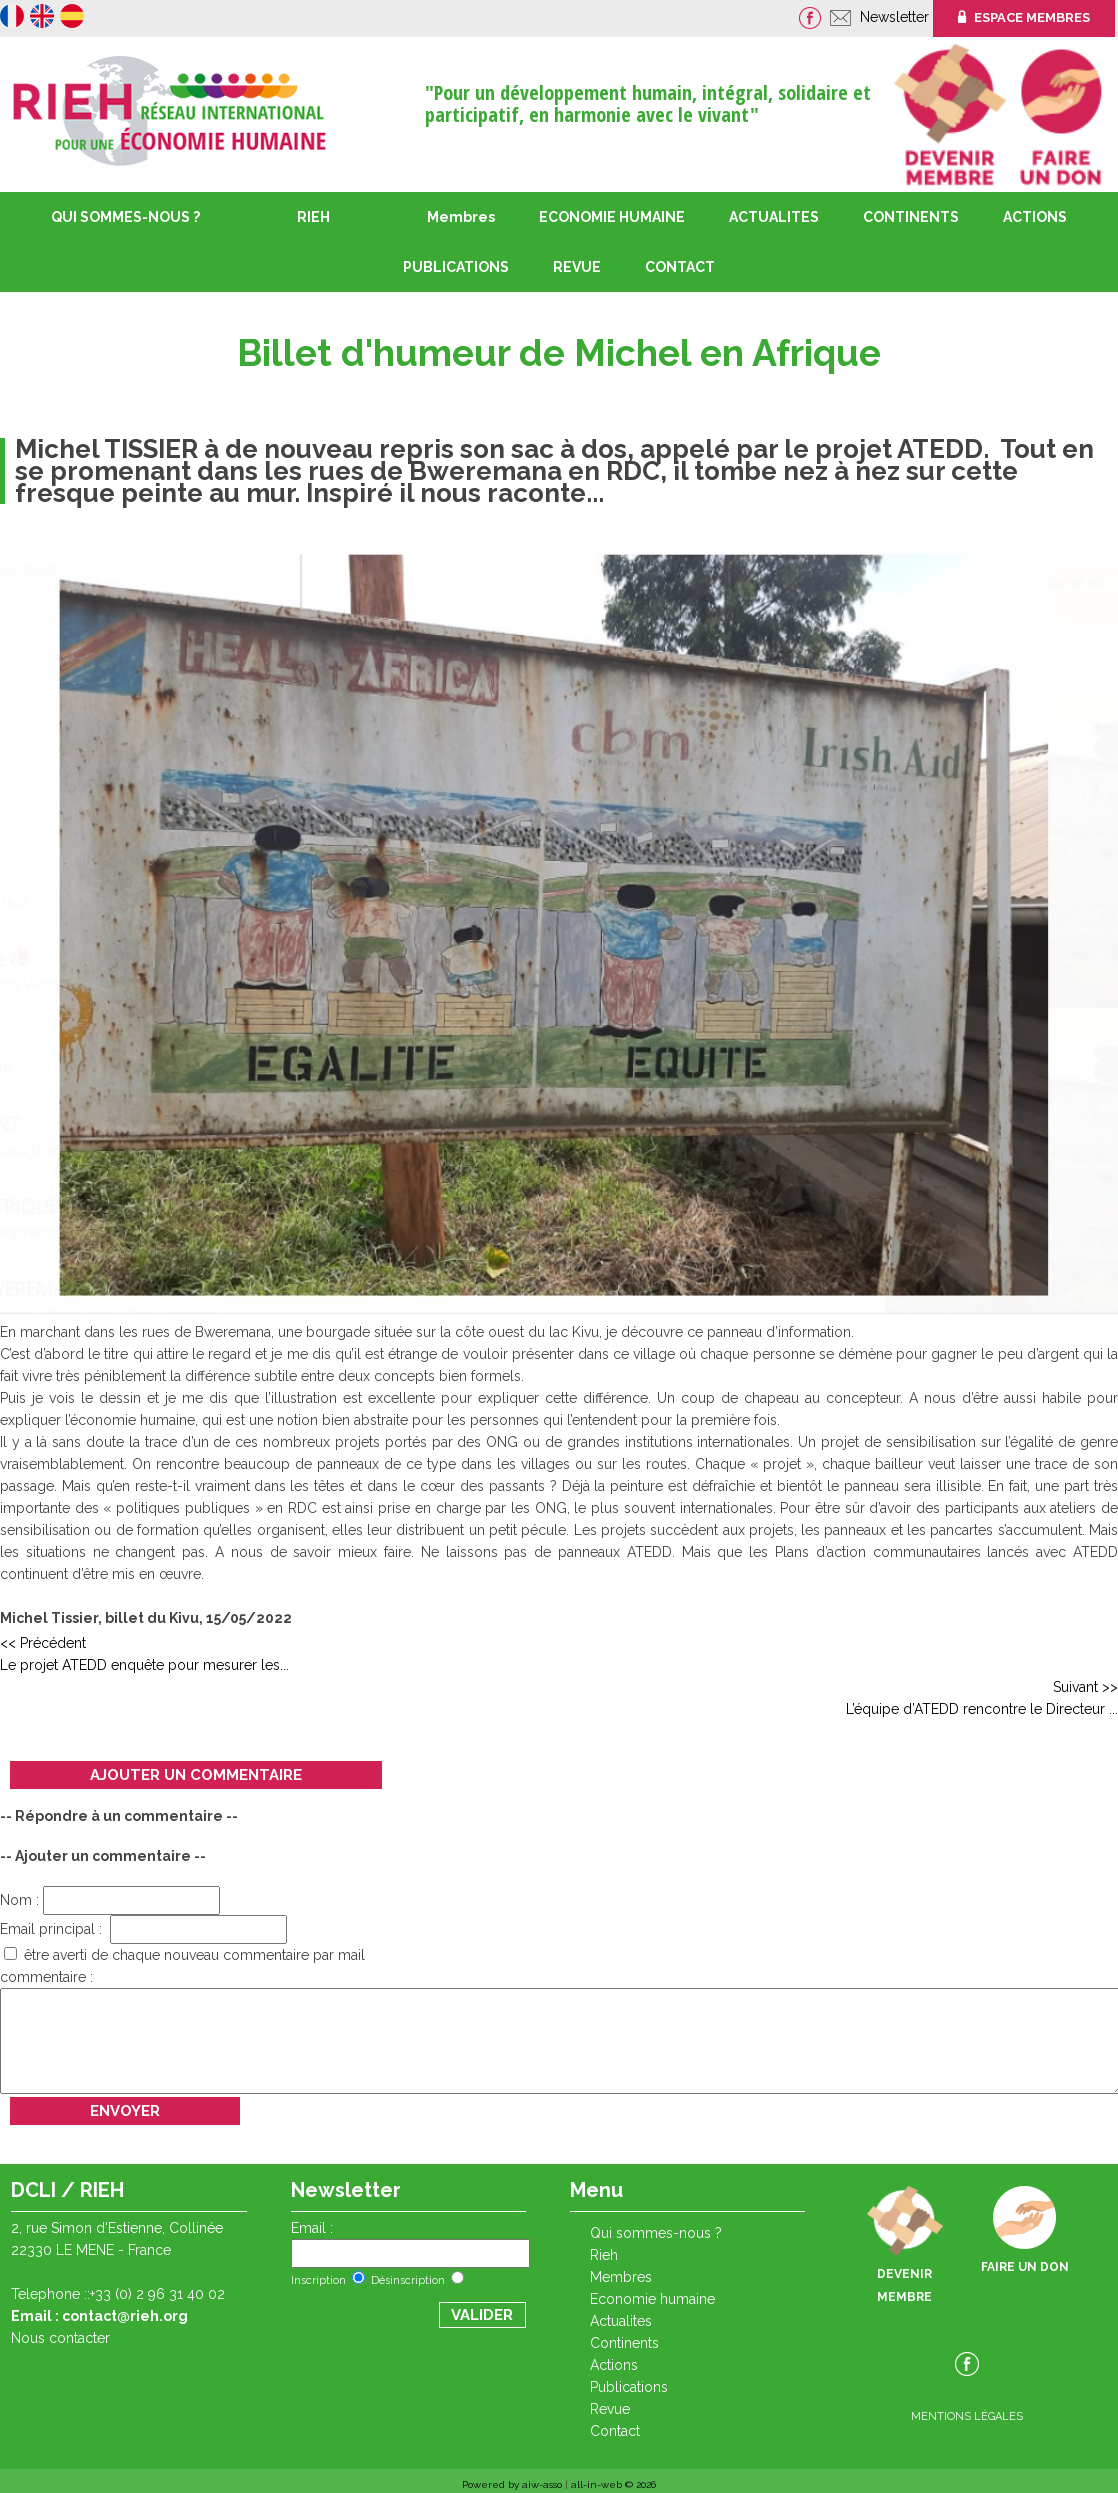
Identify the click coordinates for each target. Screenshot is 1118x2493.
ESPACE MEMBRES (1024, 17)
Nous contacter (60, 2338)
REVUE (577, 267)
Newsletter (896, 17)
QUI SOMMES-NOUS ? (125, 217)
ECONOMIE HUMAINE (612, 217)
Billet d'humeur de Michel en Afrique (559, 353)
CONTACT (680, 267)
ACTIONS (1035, 217)
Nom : (110, 1900)
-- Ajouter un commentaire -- (103, 1856)
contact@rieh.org (125, 2316)
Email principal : (143, 1929)
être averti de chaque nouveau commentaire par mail (184, 1955)
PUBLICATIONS (629, 2387)
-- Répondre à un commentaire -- (119, 1816)
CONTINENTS (624, 2343)
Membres (461, 217)
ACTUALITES (774, 217)
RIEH (313, 217)
